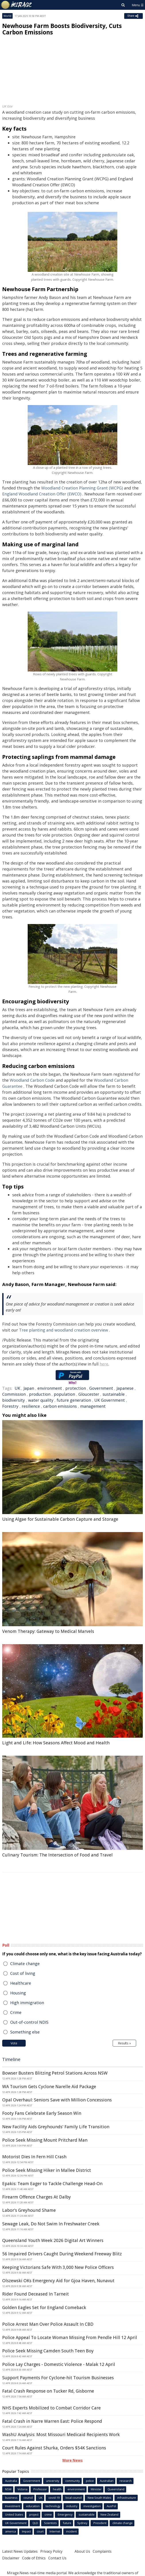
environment (49, 1388)
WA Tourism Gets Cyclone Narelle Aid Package (49, 2086)
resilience (31, 1406)
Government (101, 1388)
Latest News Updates (20, 2551)
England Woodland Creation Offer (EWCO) (41, 494)
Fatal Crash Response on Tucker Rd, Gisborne (48, 2391)
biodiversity (13, 1400)
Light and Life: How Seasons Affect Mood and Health (56, 1743)
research (126, 2481)
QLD (35, 2523)
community (72, 2481)
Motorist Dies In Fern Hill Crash (34, 2157)
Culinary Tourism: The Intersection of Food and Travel (57, 1855)
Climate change (25, 1963)
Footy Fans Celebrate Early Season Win (41, 2113)
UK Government (109, 1400)
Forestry (10, 1406)
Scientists (50, 2523)
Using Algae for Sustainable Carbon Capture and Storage (60, 1519)
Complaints (102, 2551)
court (40, 2531)
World (7, 16)
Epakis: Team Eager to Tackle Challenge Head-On (52, 2183)
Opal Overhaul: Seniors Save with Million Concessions (57, 2100)
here (104, 1364)
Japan (28, 1388)
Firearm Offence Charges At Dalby (36, 2197)
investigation (92, 2506)
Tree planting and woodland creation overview (63, 1330)
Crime (15, 2012)
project (34, 2514)
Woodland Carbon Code (32, 1080)
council (28, 2498)
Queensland (116, 2489)
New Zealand (109, 2514)
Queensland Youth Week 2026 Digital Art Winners (52, 2240)
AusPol (111, 2506)
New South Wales (99, 2498)
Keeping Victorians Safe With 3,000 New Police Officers (58, 2267)
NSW (8, 2489)
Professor (40, 2489)
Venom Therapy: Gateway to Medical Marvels (48, 1631)
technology (53, 2506)
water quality (40, 1400)
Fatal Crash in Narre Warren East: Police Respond (52, 2421)
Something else (25, 2032)
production (39, 1394)
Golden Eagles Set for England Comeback (44, 2307)
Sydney (82, 2523)
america (10, 2531)
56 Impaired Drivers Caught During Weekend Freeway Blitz (62, 2254)
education (33, 2506)
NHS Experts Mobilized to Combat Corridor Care (51, 2408)
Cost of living (22, 1973)
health (57, 2489)
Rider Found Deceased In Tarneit (35, 2294)
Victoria (22, 2489)
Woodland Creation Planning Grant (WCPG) (82, 488)
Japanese (124, 1388)
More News (72, 2460)
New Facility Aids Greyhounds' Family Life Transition (55, 2127)
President (99, 2523)
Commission (14, 1394)
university (52, 2481)
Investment (12, 2506)
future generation (74, 1400)
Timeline (11, 2059)
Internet (55, 2531)
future (67, 2523)
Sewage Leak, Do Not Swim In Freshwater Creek (50, 2224)
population (64, 1394)
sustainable (113, 1394)
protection (75, 1388)
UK (17, 1388)
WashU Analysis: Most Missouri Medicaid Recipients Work (61, 2434)
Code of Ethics (34, 2558)
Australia (11, 2481)
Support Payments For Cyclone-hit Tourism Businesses (58, 2378)
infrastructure (126, 2498)
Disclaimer (10, 2558)
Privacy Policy (51, 2551)
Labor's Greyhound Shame (29, 2210)
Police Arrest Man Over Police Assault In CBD (47, 2324)
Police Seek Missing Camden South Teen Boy (48, 2351)
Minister (96, 2489)
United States (14, 2514)
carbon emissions (60, 1406)
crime (48, 2514)
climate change (122, 2523)
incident (71, 2531)
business (11, 2498)
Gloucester (88, 1394)
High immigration (27, 2002)
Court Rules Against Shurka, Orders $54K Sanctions (54, 2448)
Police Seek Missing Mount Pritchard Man (44, 2140)
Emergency (65, 2514)
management (93, 1406)
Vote (14, 2043)
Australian (107, 2481)
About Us (82, 2551)
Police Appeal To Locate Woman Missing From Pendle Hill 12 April (69, 2337)
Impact (26, 2531)
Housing (18, 1993)
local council (74, 2498)
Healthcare (20, 1983)
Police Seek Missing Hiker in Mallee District (46, 2170)
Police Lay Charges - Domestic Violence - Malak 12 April (58, 2364)
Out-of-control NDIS (29, 2022)
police (90, 2481)
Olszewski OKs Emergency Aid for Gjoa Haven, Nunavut (58, 2281)
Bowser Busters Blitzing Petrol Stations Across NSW (55, 2073)
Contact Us (57, 2558)
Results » (124, 2043)
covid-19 (54, 2498)
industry (71, 2506)
